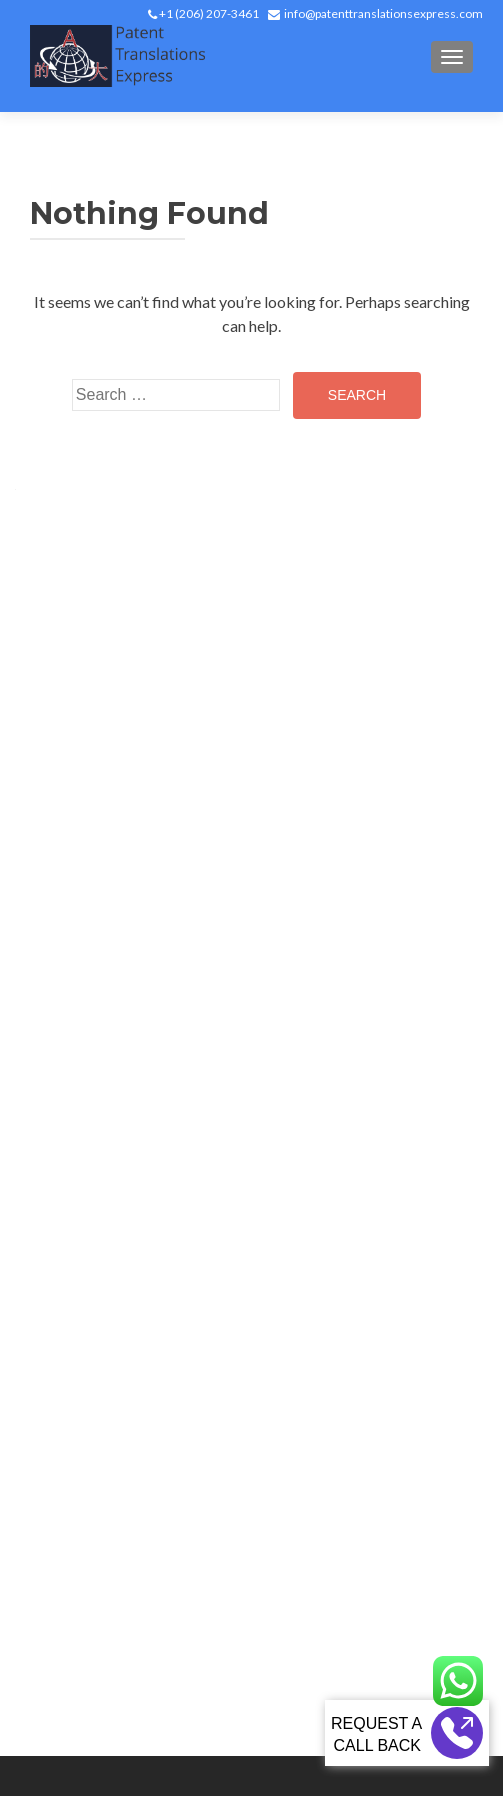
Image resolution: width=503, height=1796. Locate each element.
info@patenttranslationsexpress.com (383, 13)
